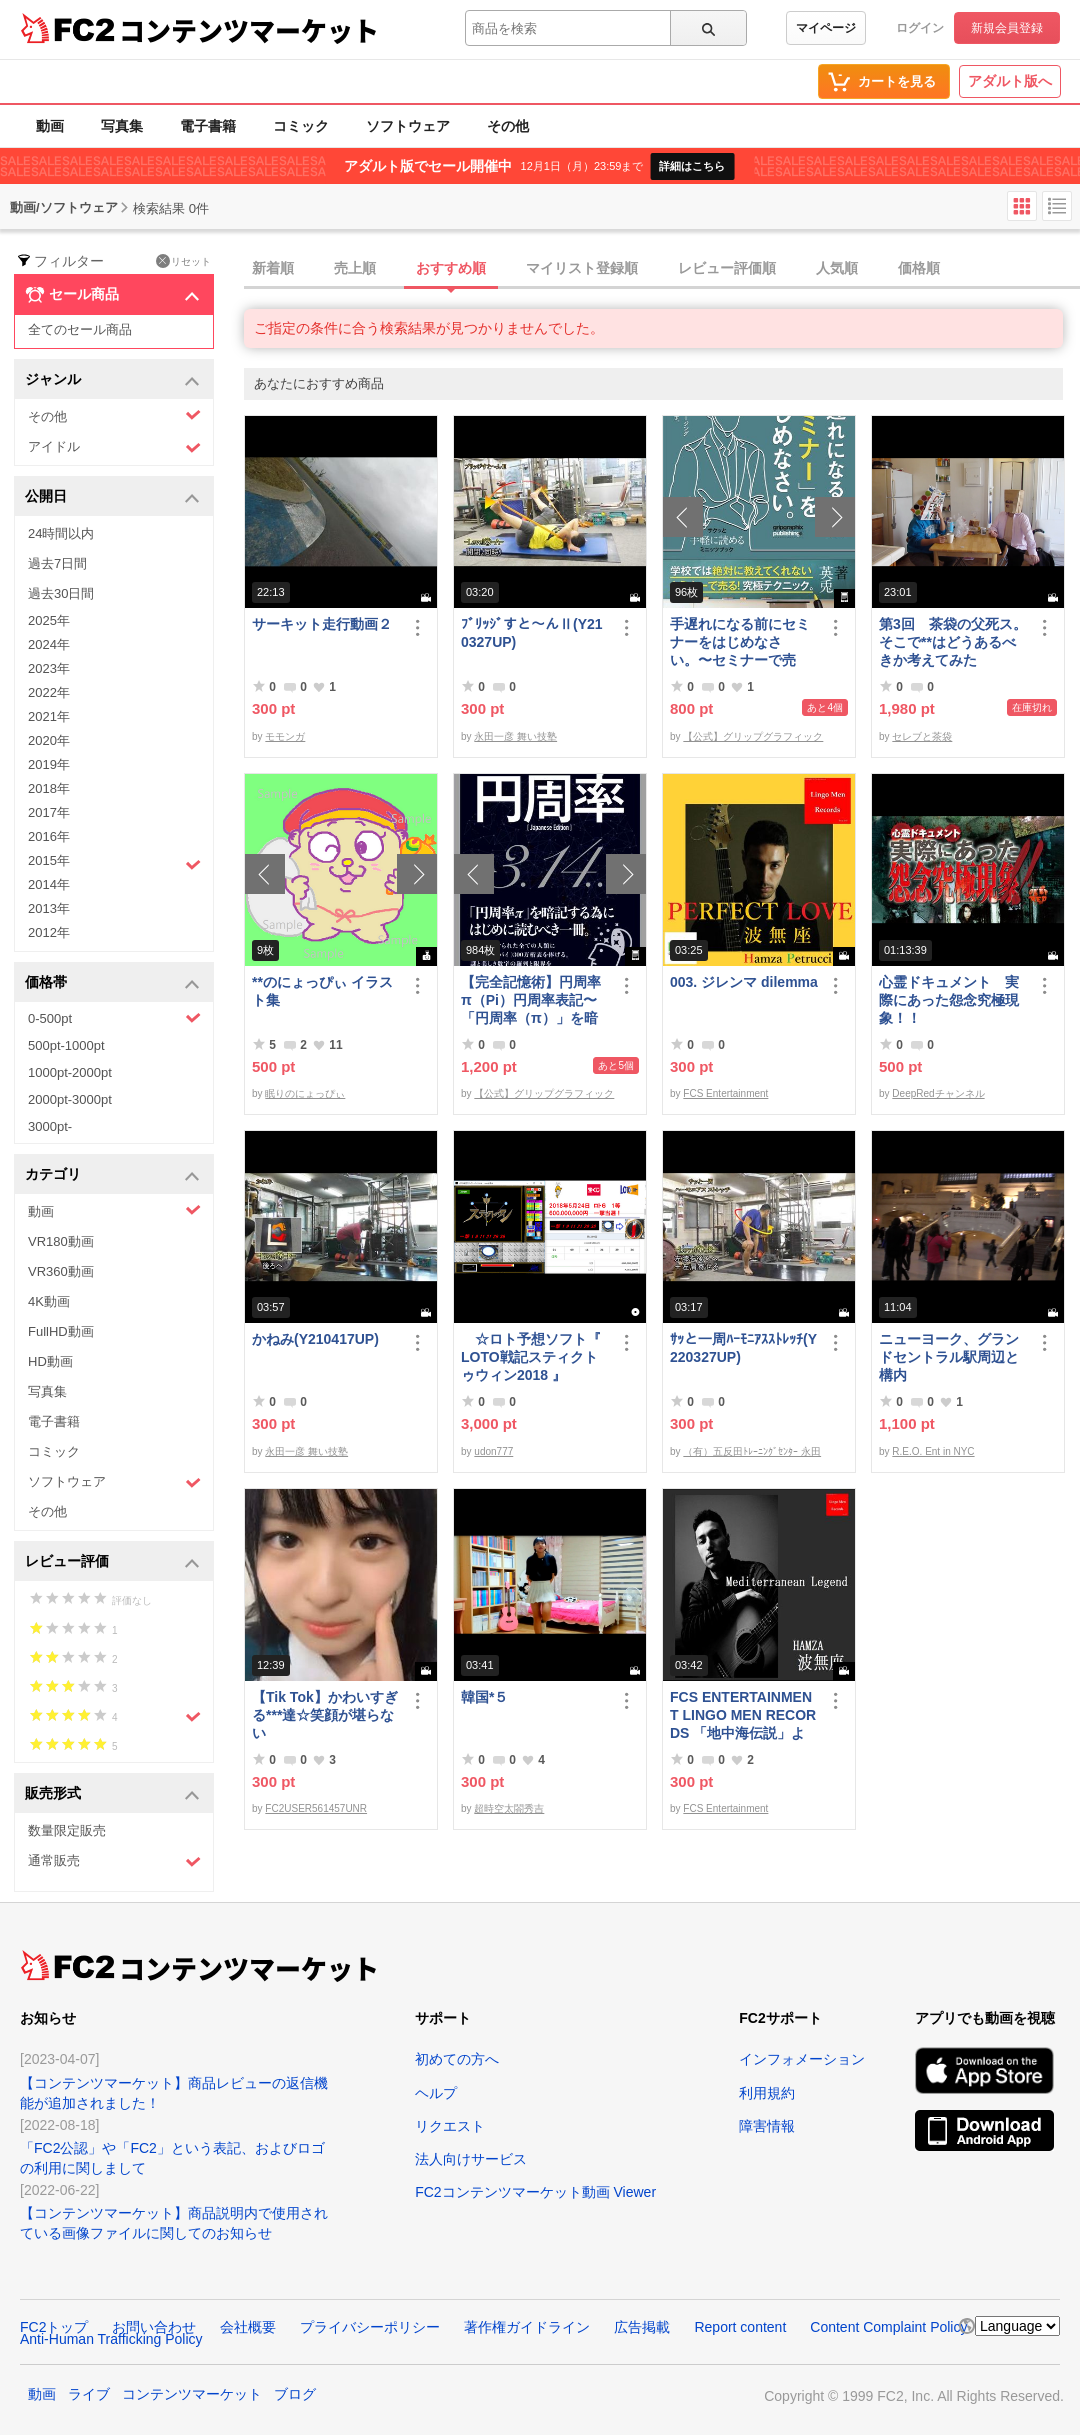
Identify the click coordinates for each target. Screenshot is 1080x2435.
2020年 (49, 740)
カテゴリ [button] (112, 1175)
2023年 (49, 668)
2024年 (49, 644)
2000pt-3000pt (70, 1099)
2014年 (49, 884)
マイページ (826, 28)
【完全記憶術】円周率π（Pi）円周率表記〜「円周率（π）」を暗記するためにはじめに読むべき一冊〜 (531, 1000)
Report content (740, 2327)
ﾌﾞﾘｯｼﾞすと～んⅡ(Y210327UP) (532, 633)
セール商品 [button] (112, 295)
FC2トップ (54, 2327)
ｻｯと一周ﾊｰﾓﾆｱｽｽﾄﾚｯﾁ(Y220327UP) (743, 1348)
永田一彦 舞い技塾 (515, 736)
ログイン (920, 28)
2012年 (49, 932)
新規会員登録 (1007, 28)
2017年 (49, 812)
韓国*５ (484, 1697)
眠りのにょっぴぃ (305, 1093)
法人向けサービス (471, 2159)
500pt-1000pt (66, 1045)
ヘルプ (436, 2093)
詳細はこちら (692, 166)
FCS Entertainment (725, 1093)
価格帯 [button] (112, 983)
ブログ (295, 2394)
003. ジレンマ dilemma (744, 982)
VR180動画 (61, 1241)
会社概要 (248, 2327)
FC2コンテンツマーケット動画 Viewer (535, 2192)
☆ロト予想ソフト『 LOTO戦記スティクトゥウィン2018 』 (531, 1357)
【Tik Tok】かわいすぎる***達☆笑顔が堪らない (325, 1715)
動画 (50, 126)
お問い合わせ (154, 2327)
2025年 (49, 620)
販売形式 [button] (112, 1794)
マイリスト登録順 (582, 268)
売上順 (355, 268)
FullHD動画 (61, 1331)
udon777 (493, 1451)
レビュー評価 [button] (112, 1562)
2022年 (49, 692)
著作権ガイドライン (527, 2327)
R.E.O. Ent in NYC (933, 1451)
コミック (301, 126)
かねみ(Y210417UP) (315, 1339)
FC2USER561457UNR (316, 1808)
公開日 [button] (112, 497)
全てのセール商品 (80, 329)
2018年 (49, 788)
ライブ (89, 2394)
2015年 (114, 863)
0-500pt (114, 1018)
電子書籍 (208, 126)
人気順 (837, 268)
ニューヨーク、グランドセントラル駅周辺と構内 (949, 1357)
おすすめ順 (451, 268)
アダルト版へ (1010, 81)
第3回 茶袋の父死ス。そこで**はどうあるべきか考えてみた (953, 642)
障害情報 (767, 2126)
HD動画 (50, 1361)
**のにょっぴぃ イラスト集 (322, 991)
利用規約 (767, 2093)
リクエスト (450, 2126)
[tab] (662, 269)
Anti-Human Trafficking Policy (111, 2339)
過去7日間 (57, 563)
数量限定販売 (67, 1830)
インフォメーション (802, 2059)
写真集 (122, 126)
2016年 (49, 836)
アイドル (114, 447)
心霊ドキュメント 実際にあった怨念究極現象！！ (949, 1000)
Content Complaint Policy (888, 2327)
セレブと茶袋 (922, 736)
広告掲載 (642, 2327)
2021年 (49, 716)
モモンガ (285, 736)
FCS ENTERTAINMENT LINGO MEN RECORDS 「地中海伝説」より (743, 1715)
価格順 (919, 268)
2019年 (49, 764)
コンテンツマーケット (249, 30)
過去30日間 (61, 593)
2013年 (49, 908)
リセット (183, 261)
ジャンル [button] (112, 380)
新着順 (273, 268)
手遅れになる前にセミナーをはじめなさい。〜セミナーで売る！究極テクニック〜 (740, 642)
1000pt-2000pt (70, 1072)
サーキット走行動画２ (322, 624)
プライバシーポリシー (370, 2327)
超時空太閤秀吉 (509, 1808)
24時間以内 (61, 533)
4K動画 (49, 1301)
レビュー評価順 (727, 268)
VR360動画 (61, 1271)
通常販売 (114, 1861)
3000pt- (50, 1126)
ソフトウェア (408, 126)
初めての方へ (457, 2059)
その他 (508, 126)
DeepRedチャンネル (938, 1093)
